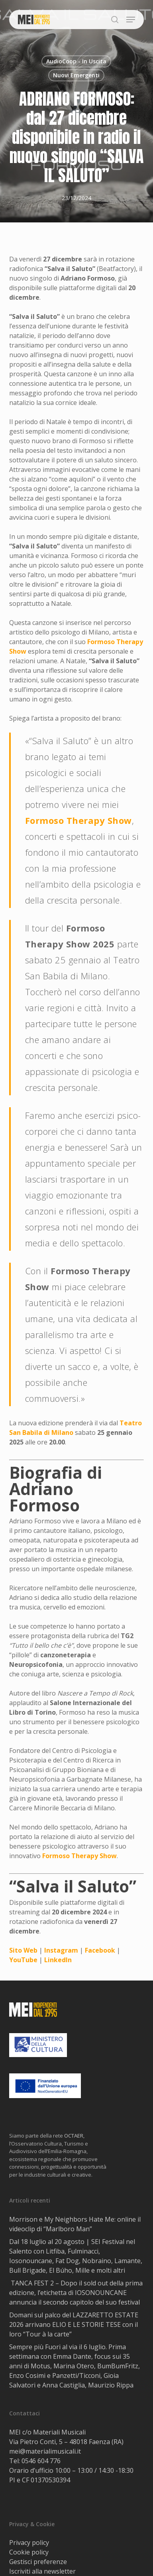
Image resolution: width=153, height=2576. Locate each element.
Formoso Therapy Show (78, 820)
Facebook (100, 1950)
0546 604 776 (41, 2460)
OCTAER (73, 2135)
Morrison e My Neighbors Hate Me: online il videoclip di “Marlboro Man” (75, 2224)
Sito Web (23, 1950)
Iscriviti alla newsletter (42, 2571)
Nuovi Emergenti (76, 75)
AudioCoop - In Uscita (76, 61)
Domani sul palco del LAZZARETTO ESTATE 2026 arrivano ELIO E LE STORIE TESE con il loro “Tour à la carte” (73, 2324)
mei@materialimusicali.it (45, 2451)
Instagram (61, 1950)
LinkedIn (58, 1959)
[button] (130, 20)
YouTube (23, 1959)
